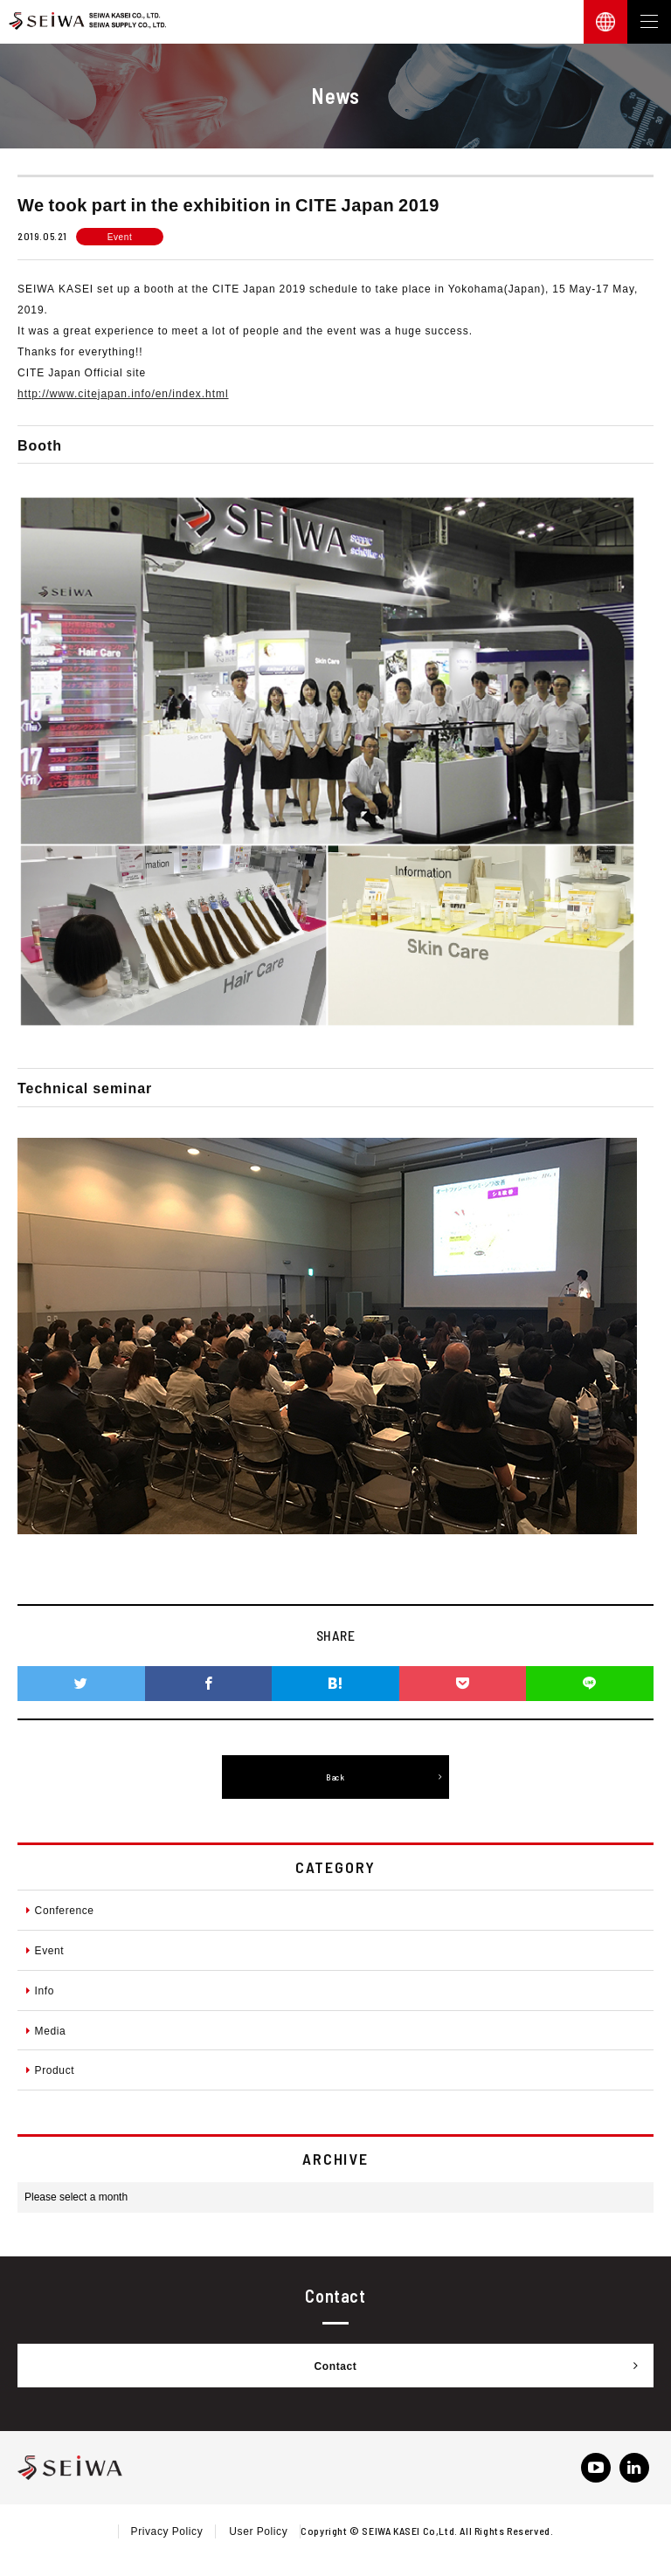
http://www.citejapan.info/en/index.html (123, 393)
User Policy (258, 2530)
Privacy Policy (167, 2530)
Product (50, 2069)
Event (45, 1950)
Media (46, 2030)
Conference (60, 1910)
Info (40, 1990)
